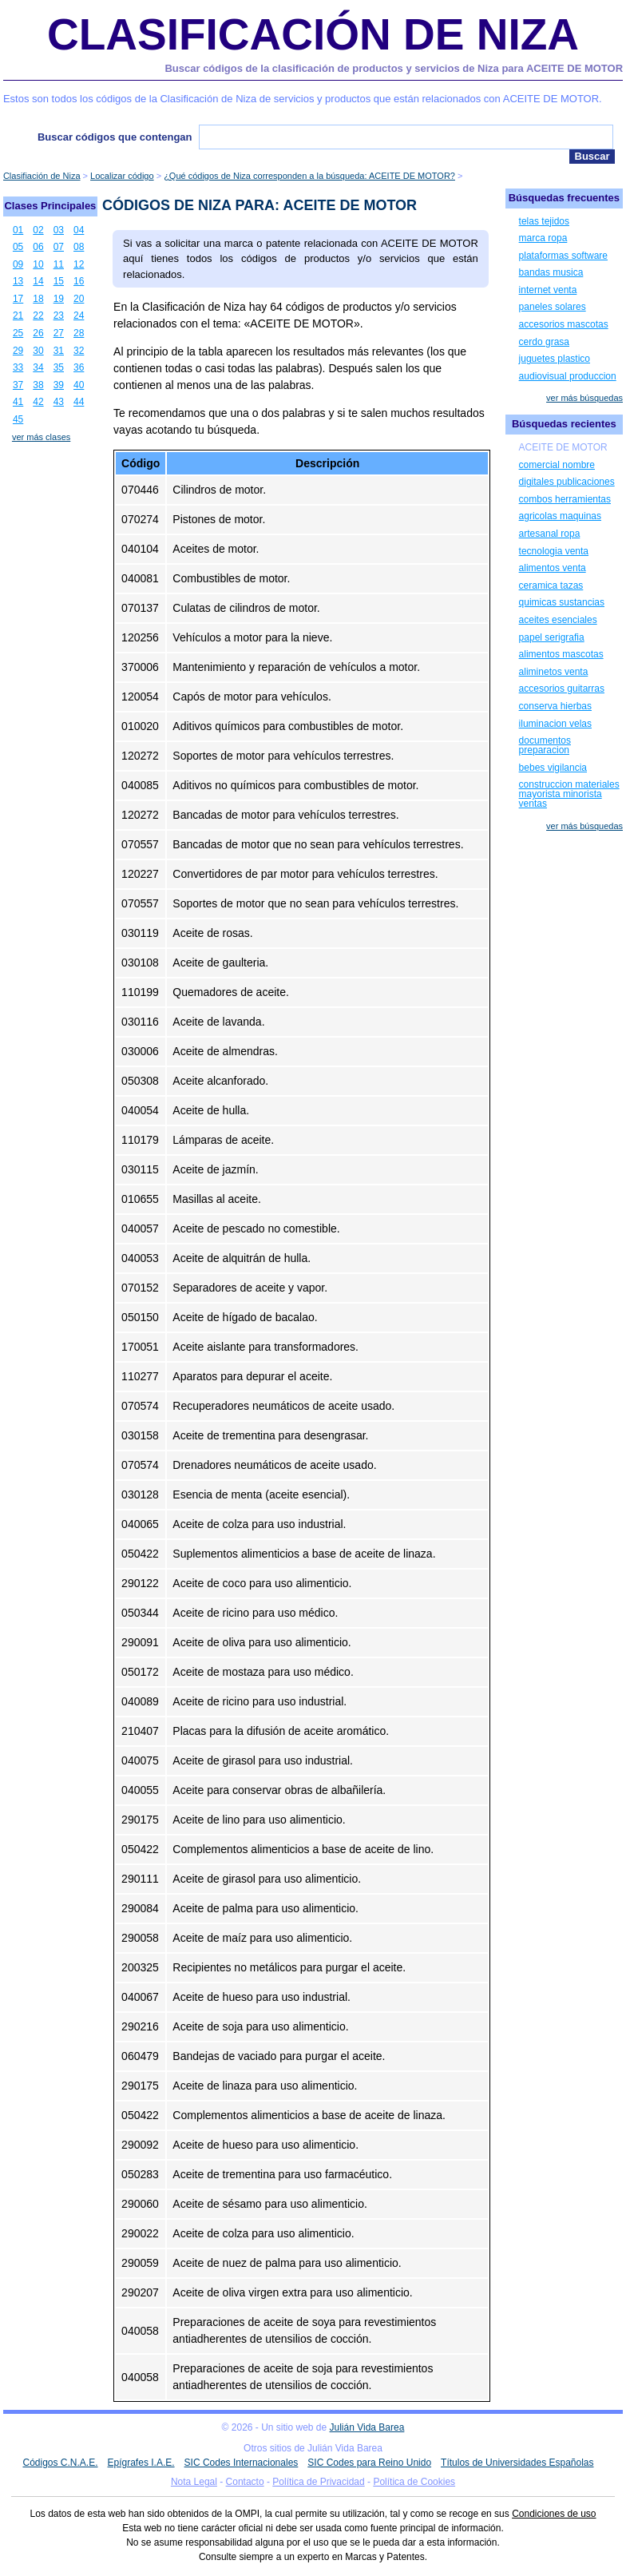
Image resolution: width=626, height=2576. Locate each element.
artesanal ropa (549, 533)
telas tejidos (544, 221)
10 (38, 264)
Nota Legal (194, 2481)
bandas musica (551, 272)
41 (18, 401)
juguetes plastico (554, 358)
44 (78, 401)
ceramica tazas (551, 585)
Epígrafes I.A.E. (141, 2462)
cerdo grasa (544, 341)
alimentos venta (552, 568)
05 (18, 246)
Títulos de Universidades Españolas (517, 2462)
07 (58, 246)
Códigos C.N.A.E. (59, 2462)
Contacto (245, 2481)
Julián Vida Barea (367, 2427)
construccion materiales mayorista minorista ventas (569, 794)
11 (58, 264)
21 (18, 315)
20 (78, 298)
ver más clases (41, 437)
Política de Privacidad (318, 2481)
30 (38, 350)
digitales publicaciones (567, 481)
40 (78, 385)
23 (58, 315)
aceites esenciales (558, 619)
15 (58, 281)
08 (78, 246)
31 (58, 350)
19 (58, 298)
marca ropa (543, 238)
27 (58, 333)
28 (78, 333)
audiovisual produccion (567, 376)
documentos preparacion (545, 745)
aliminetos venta (553, 671)
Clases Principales (50, 206)
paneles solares (552, 306)
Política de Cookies (414, 2481)
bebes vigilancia (553, 767)
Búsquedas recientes (564, 424)
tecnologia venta (553, 551)
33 (18, 367)
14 (38, 281)
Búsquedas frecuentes (564, 198)
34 (38, 367)
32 (78, 350)
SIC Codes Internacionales (241, 2462)
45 (18, 419)
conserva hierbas (555, 706)
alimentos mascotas (561, 654)
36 (78, 367)
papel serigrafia (551, 637)
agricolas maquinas (560, 516)
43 (58, 401)
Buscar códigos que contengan (115, 137)
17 (18, 298)
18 (38, 298)
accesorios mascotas (563, 324)
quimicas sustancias (561, 602)
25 (18, 333)
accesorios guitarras (561, 688)
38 (38, 385)
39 (58, 385)
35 (58, 367)
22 (38, 315)
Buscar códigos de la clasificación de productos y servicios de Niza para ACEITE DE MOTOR (393, 68)
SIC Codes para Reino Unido (369, 2462)
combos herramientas (565, 499)
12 (78, 264)
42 (38, 401)
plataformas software (563, 255)
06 (38, 246)
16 (78, 281)
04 (78, 230)
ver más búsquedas (584, 398)
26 (38, 333)
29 (18, 350)
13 (18, 281)
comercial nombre (557, 464)
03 (58, 230)
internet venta (548, 290)
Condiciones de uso (554, 2513)
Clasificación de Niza (313, 34)
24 (78, 315)
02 (38, 230)
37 (18, 385)
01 (18, 230)
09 (18, 264)
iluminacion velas (555, 723)
